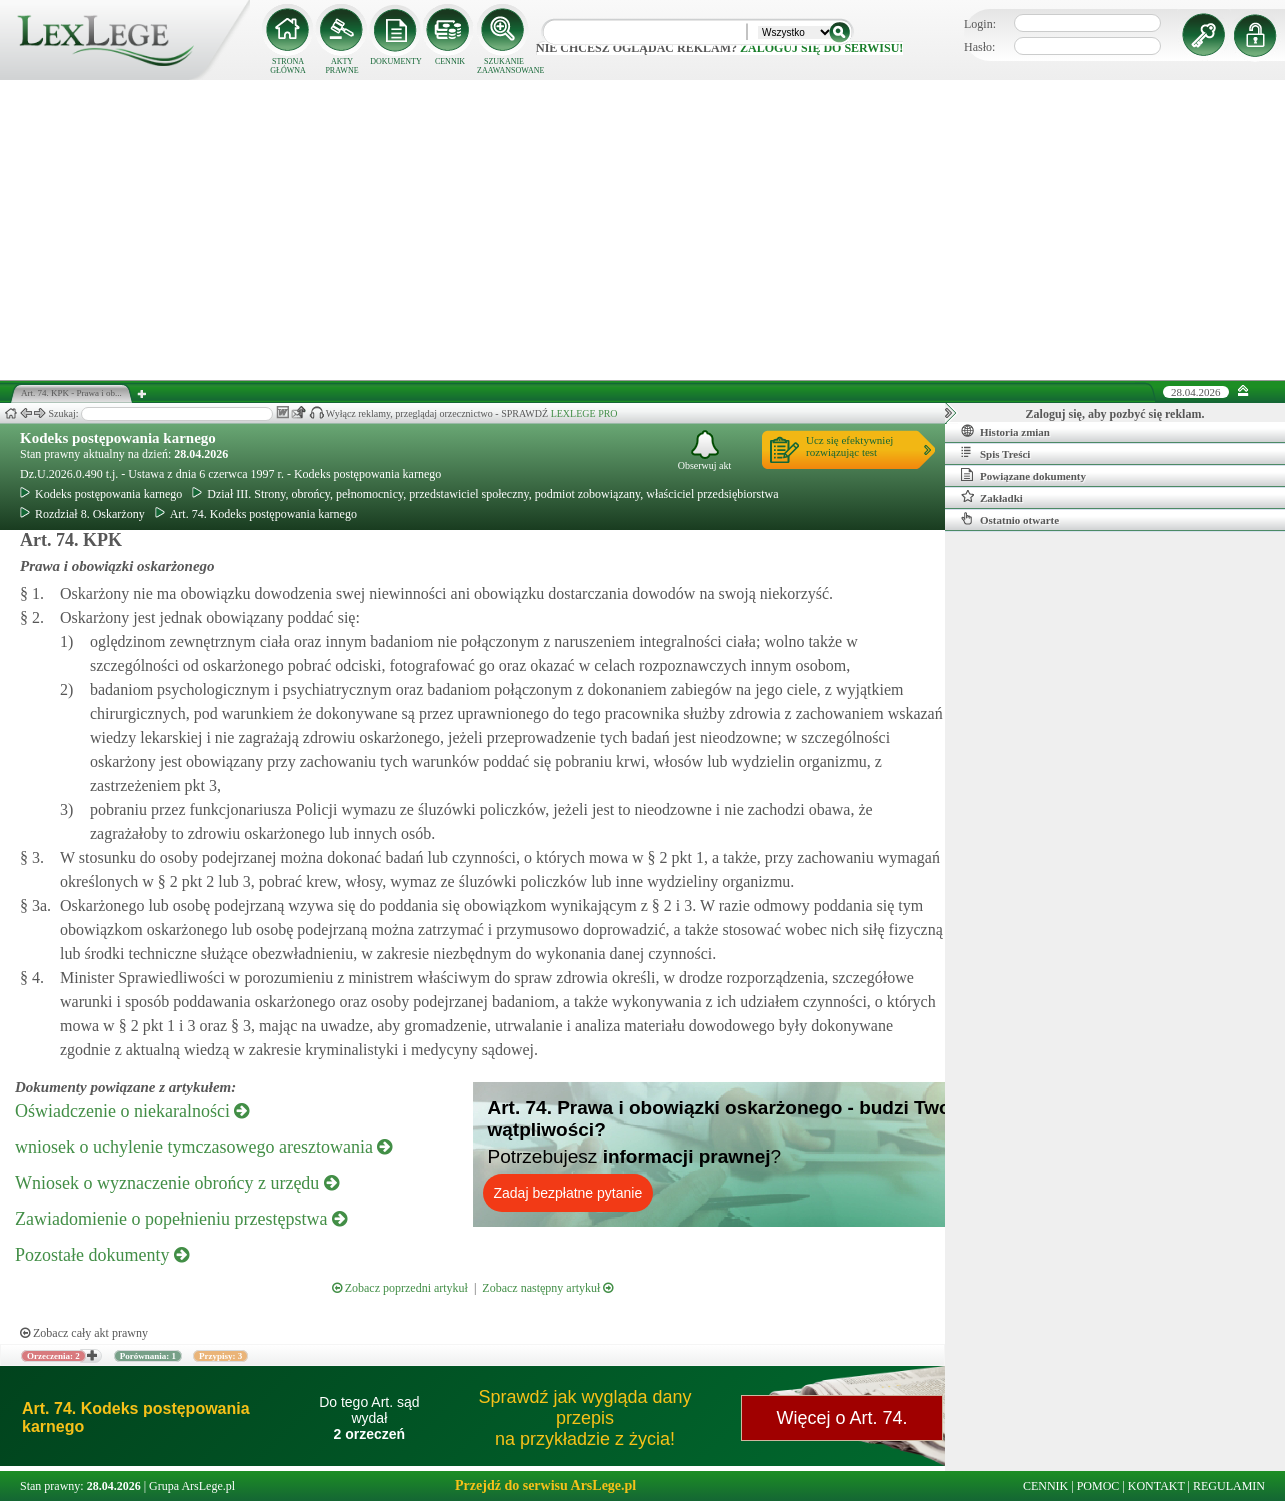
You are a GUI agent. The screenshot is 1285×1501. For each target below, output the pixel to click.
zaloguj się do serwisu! (821, 48)
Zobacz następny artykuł (547, 1288)
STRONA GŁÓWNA (288, 66)
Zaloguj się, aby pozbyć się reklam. (1115, 414)
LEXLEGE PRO (584, 413)
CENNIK (450, 61)
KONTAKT (1156, 1486)
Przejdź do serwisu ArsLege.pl (545, 1485)
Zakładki (992, 497)
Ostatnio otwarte (1010, 519)
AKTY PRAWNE (341, 66)
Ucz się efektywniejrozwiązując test (849, 446)
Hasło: (979, 47)
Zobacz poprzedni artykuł (400, 1288)
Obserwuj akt (705, 450)
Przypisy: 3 (220, 1356)
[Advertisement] (643, 230)
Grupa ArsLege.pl (192, 1486)
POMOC (1098, 1486)
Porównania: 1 (148, 1356)
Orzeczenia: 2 (53, 1356)
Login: (980, 24)
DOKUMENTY (396, 61)
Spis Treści (995, 453)
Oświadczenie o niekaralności (132, 1111)
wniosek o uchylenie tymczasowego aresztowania (203, 1147)
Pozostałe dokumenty (102, 1255)
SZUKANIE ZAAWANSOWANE (504, 66)
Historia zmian (1005, 431)
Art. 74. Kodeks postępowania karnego (256, 514)
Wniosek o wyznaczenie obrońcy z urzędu (177, 1183)
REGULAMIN (1229, 1486)
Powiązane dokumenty (1023, 475)
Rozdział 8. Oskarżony (82, 514)
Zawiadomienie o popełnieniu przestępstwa (181, 1219)
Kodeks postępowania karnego (118, 438)
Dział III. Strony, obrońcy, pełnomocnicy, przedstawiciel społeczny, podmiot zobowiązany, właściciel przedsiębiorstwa (485, 494)
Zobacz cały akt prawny (84, 1333)
